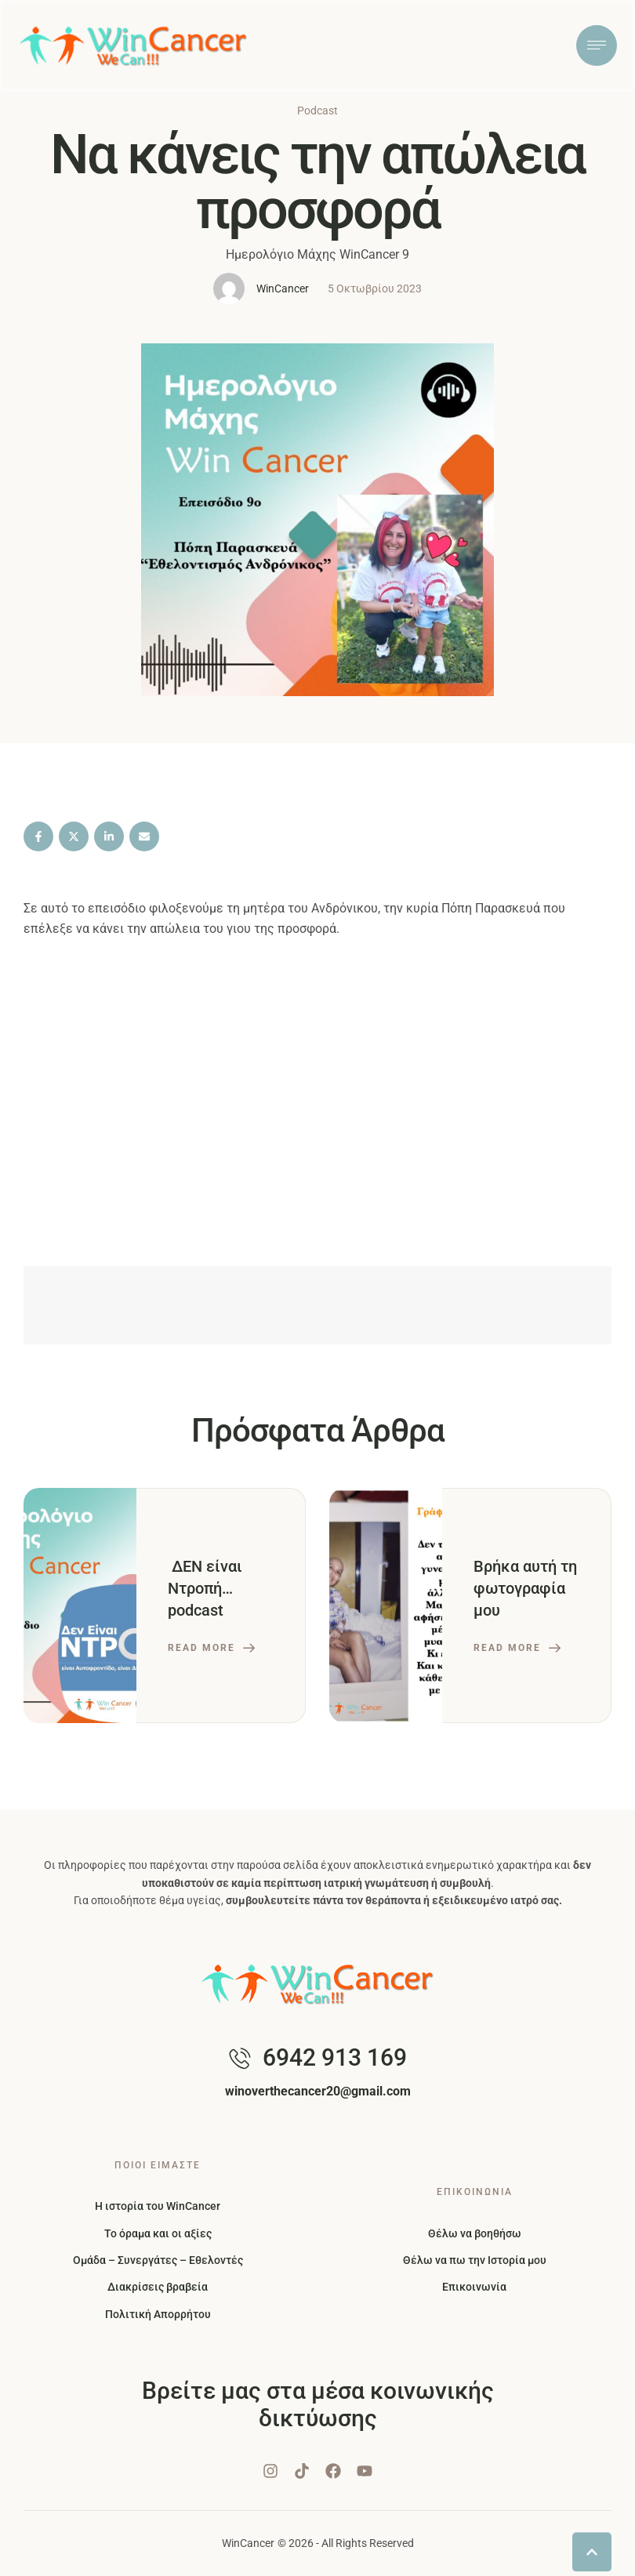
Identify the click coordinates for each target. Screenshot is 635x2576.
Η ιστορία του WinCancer (157, 2206)
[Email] (144, 836)
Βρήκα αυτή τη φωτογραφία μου (525, 1588)
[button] (591, 2556)
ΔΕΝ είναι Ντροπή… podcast (205, 1588)
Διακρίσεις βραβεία (157, 2286)
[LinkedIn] (109, 836)
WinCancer (248, 2543)
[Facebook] (38, 836)
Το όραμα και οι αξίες (158, 2233)
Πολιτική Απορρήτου (158, 2314)
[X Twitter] (74, 836)
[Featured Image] (80, 1605)
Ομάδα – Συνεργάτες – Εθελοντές (158, 2260)
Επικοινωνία (474, 2286)
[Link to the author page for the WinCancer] (229, 288)
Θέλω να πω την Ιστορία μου (474, 2260)
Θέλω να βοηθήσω (474, 2233)
